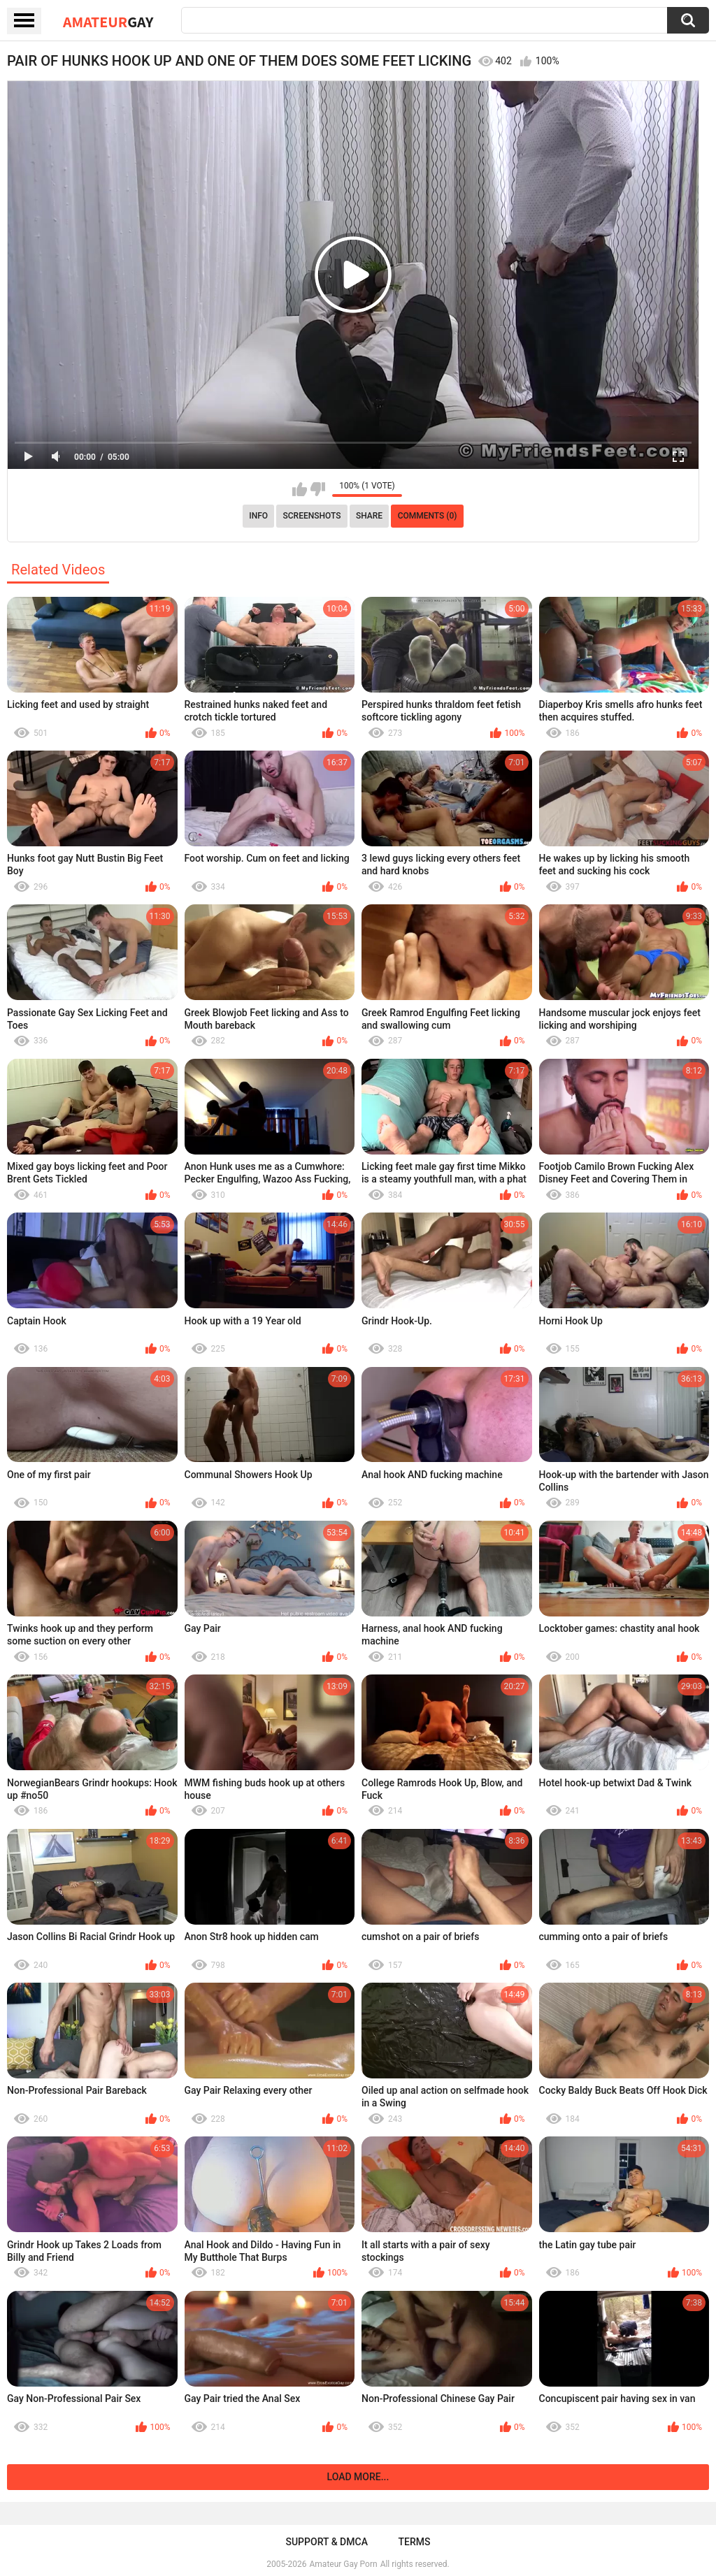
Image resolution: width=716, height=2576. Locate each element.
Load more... (358, 2476)
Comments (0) (427, 516)
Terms (415, 2541)
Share (369, 516)
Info (258, 516)
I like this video (299, 489)
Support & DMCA (326, 2541)
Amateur (108, 21)
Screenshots (312, 516)
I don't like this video (317, 489)
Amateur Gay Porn (344, 2564)
